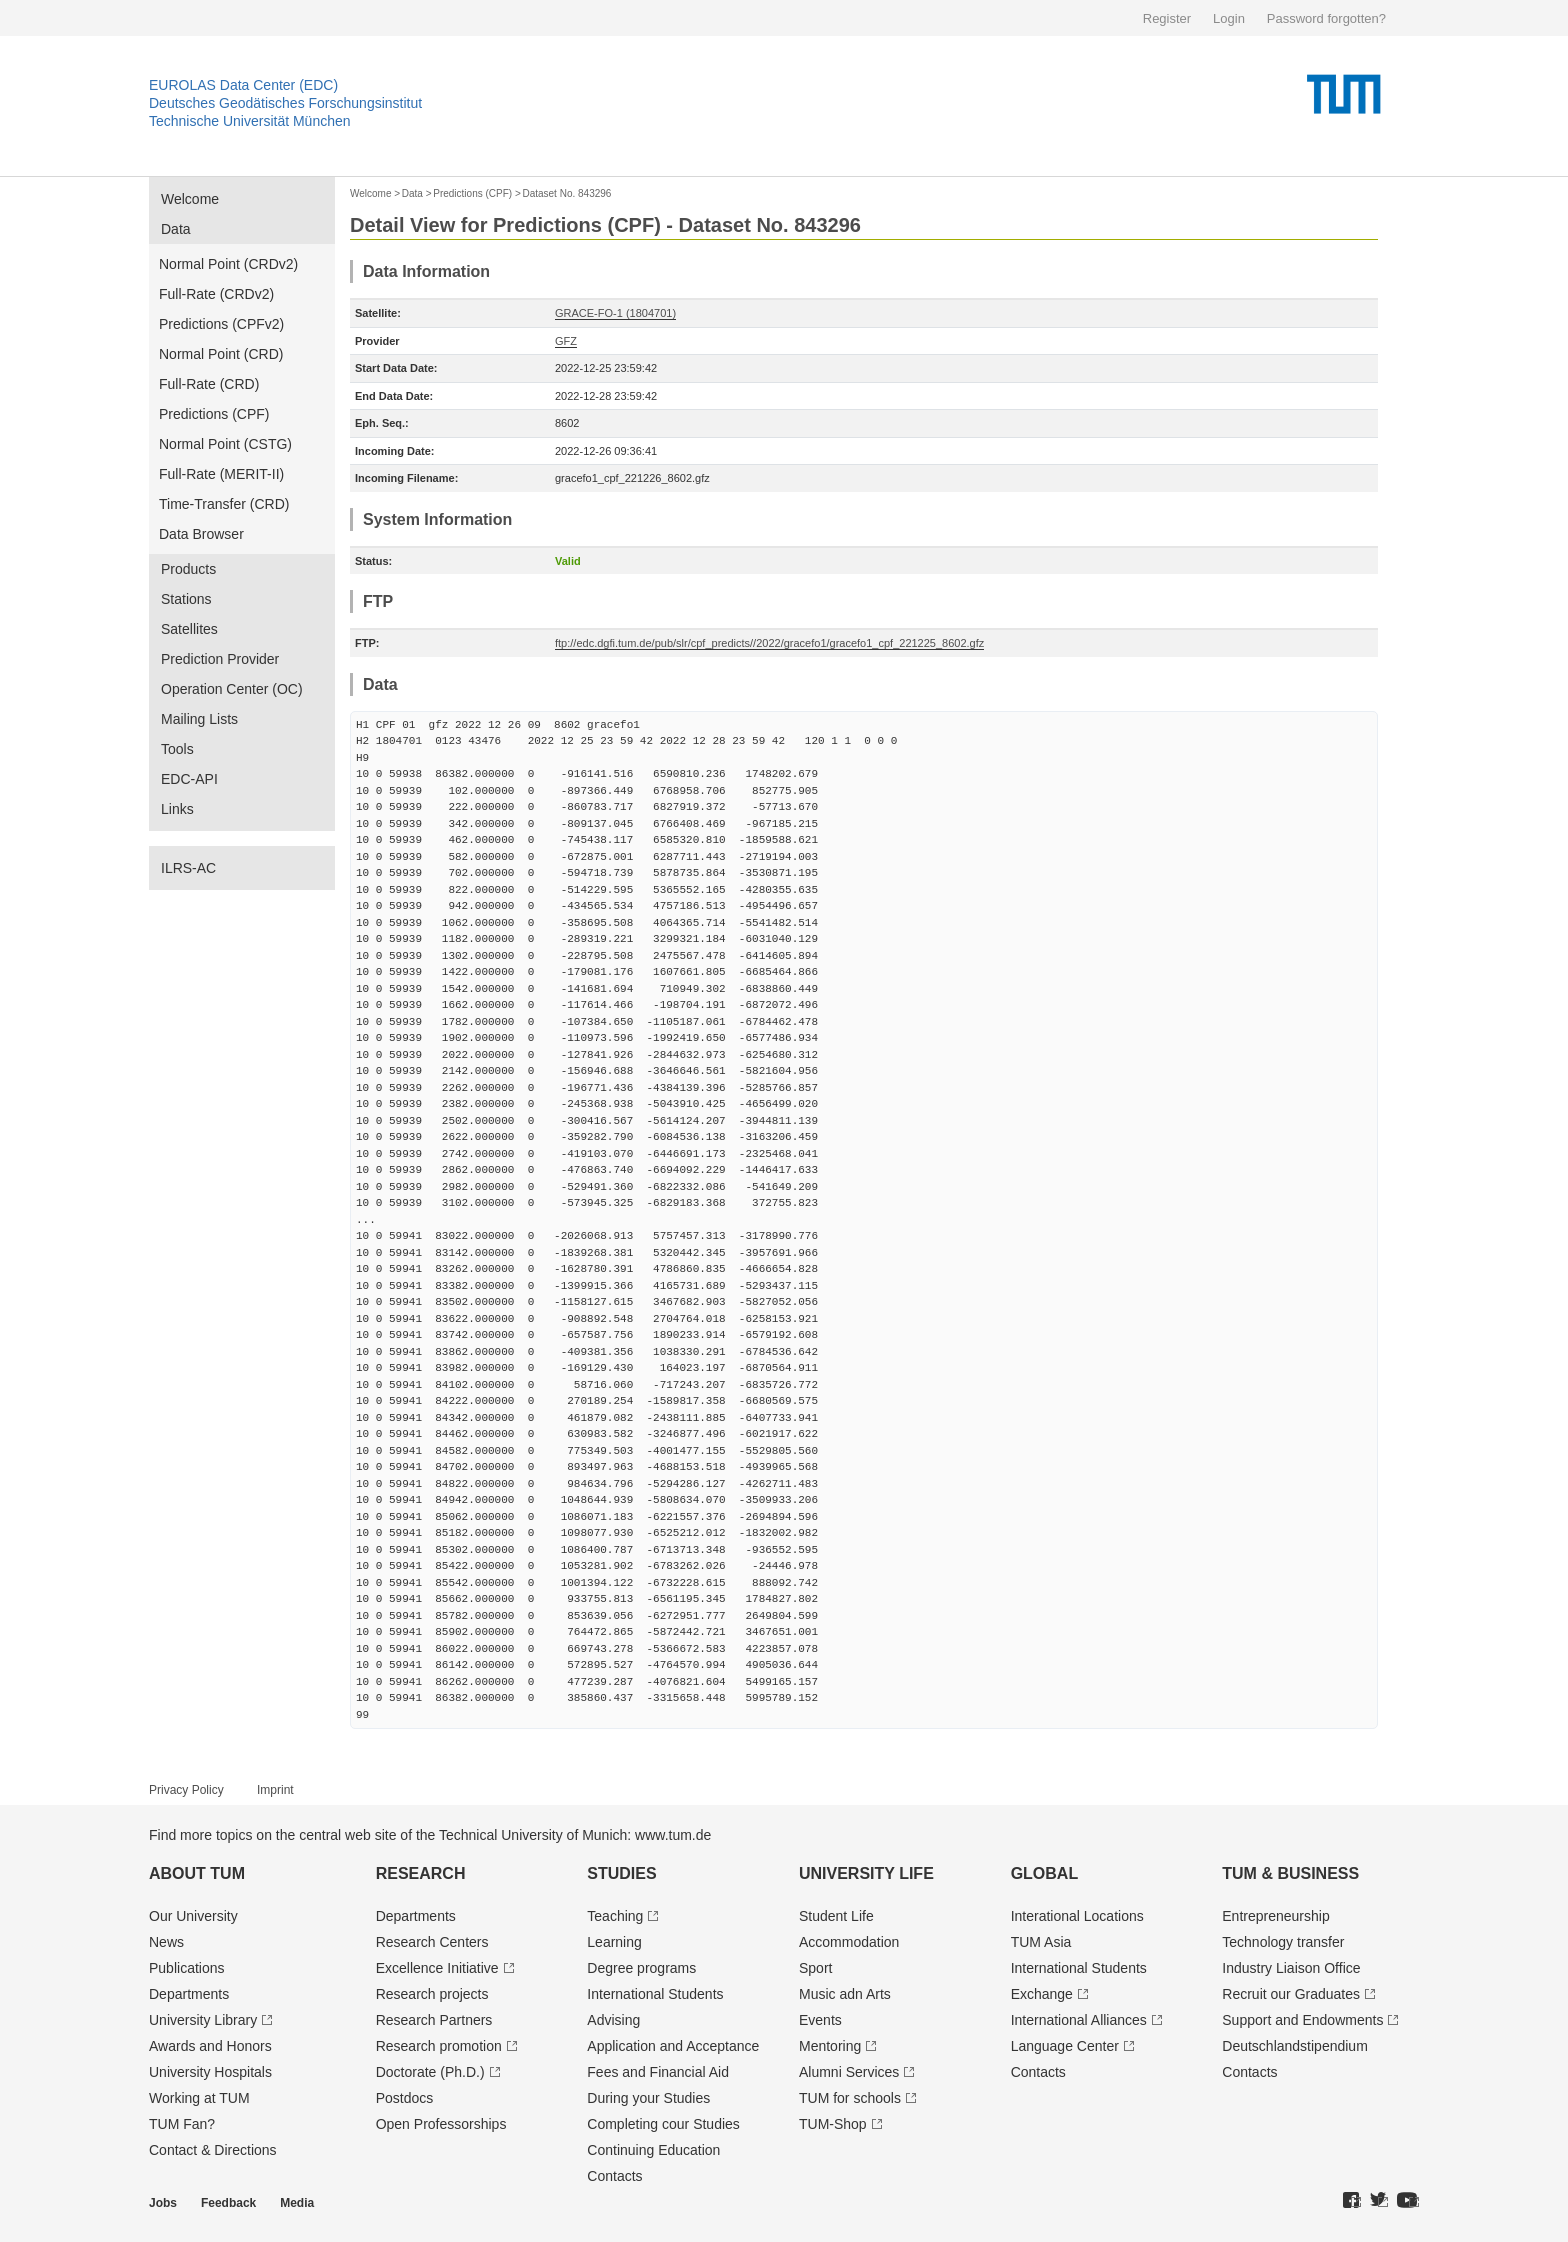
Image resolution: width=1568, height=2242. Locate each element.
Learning (614, 1942)
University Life (866, 1873)
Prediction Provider (220, 659)
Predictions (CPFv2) (221, 324)
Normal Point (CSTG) (225, 444)
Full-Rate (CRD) (209, 384)
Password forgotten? (1326, 18)
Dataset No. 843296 (566, 193)
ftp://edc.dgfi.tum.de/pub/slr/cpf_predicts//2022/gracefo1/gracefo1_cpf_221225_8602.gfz (769, 643)
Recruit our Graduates (1291, 1994)
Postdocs (405, 2098)
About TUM (197, 1873)
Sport (815, 1968)
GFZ (566, 341)
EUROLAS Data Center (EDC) (243, 85)
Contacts (614, 2176)
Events (820, 2020)
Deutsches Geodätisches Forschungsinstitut (285, 103)
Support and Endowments (1302, 2020)
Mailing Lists (199, 719)
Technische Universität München (250, 121)
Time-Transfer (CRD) (224, 504)
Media (297, 2203)
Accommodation (849, 1942)
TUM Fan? (182, 2124)
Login (1229, 18)
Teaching (615, 1916)
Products (188, 569)
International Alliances (1079, 2020)
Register (1167, 18)
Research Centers (432, 1942)
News (166, 1942)
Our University (193, 1916)
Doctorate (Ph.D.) (430, 2072)
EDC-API (189, 779)
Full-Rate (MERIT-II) (221, 474)
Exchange (1042, 1994)
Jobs (163, 2203)
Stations (186, 599)
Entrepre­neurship (1275, 1916)
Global (1045, 1873)
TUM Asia (1041, 1942)
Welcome (190, 199)
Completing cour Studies (663, 2124)
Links (177, 809)
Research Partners (434, 2020)
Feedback (228, 2203)
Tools (177, 749)
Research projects (432, 1994)
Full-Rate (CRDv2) (216, 294)
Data (176, 229)
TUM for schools (850, 2098)
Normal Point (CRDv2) (228, 264)
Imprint (275, 1790)
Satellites (189, 629)
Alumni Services (849, 2072)
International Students (655, 1994)
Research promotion (439, 2046)
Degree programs (641, 1968)
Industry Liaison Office (1291, 1968)
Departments (189, 1994)
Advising (613, 2020)
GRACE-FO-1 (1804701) (615, 313)
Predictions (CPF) (214, 414)
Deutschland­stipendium (1295, 2046)
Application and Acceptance (673, 2046)
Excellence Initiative (437, 1968)
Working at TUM (199, 2098)
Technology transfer (1283, 1942)
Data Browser (201, 534)
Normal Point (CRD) (221, 354)
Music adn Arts (845, 1994)
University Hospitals (210, 2072)
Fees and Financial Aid (658, 2072)
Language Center (1065, 2046)
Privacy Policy (186, 1790)
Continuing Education (653, 2150)
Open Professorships (441, 2124)
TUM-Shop (833, 2124)
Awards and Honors (210, 2046)
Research (421, 1873)
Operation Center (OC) (232, 689)
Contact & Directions (213, 2150)
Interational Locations (1077, 1916)
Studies (621, 1873)
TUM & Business (1290, 1873)
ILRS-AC (188, 868)
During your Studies (648, 2098)
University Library (203, 2020)
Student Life (836, 1916)
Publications (187, 1968)
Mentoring (830, 2046)
